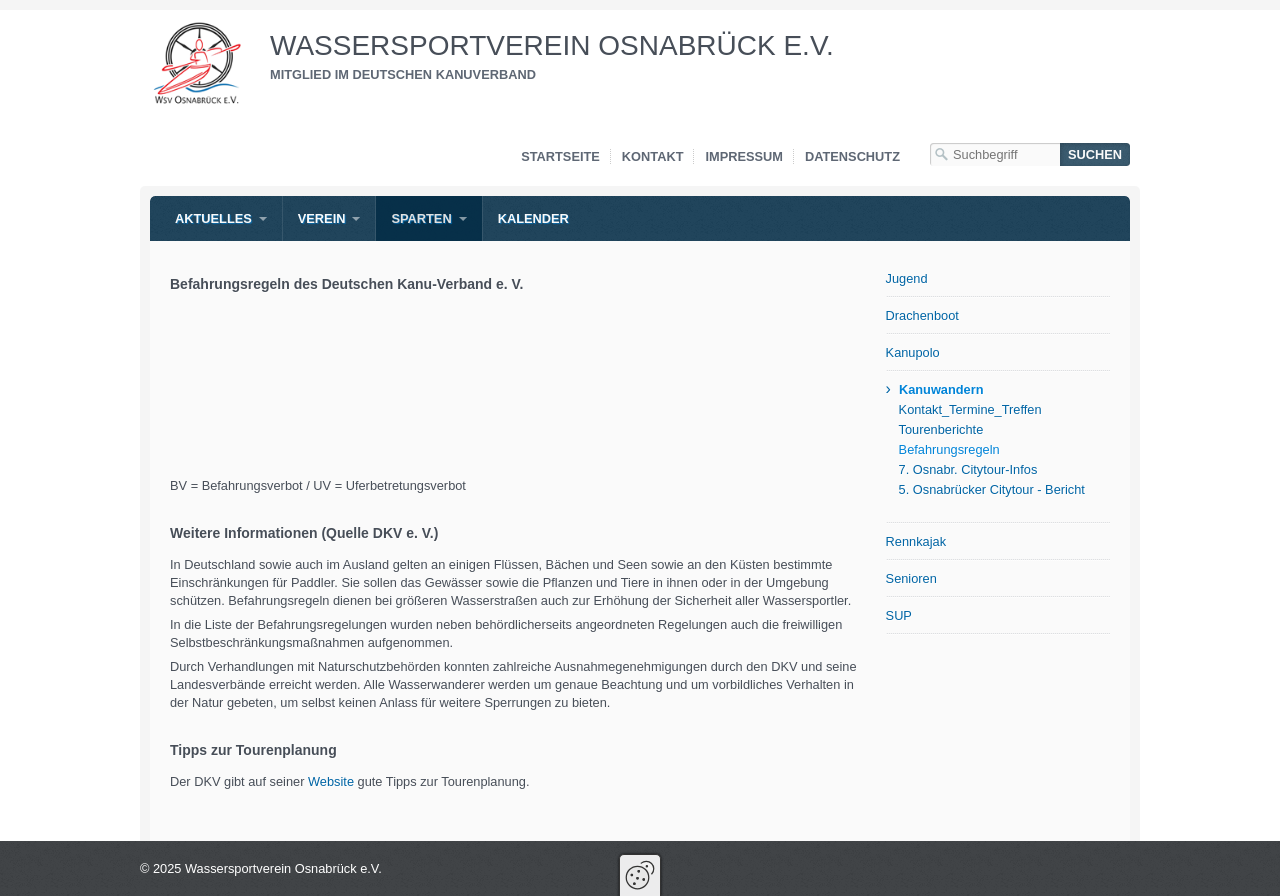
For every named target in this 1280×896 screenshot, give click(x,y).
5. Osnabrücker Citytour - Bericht (992, 489)
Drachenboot (922, 315)
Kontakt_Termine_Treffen (970, 409)
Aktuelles (213, 218)
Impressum (744, 156)
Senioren (911, 578)
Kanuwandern (941, 389)
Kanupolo (913, 352)
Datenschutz (852, 156)
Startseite (560, 156)
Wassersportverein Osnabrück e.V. (552, 45)
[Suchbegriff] (995, 154)
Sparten (421, 218)
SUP (899, 615)
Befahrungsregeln (949, 449)
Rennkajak (916, 541)
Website (333, 781)
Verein (322, 218)
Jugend (907, 278)
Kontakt (653, 156)
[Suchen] (1095, 154)
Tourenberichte (941, 429)
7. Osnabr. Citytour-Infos (968, 469)
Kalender (533, 218)
